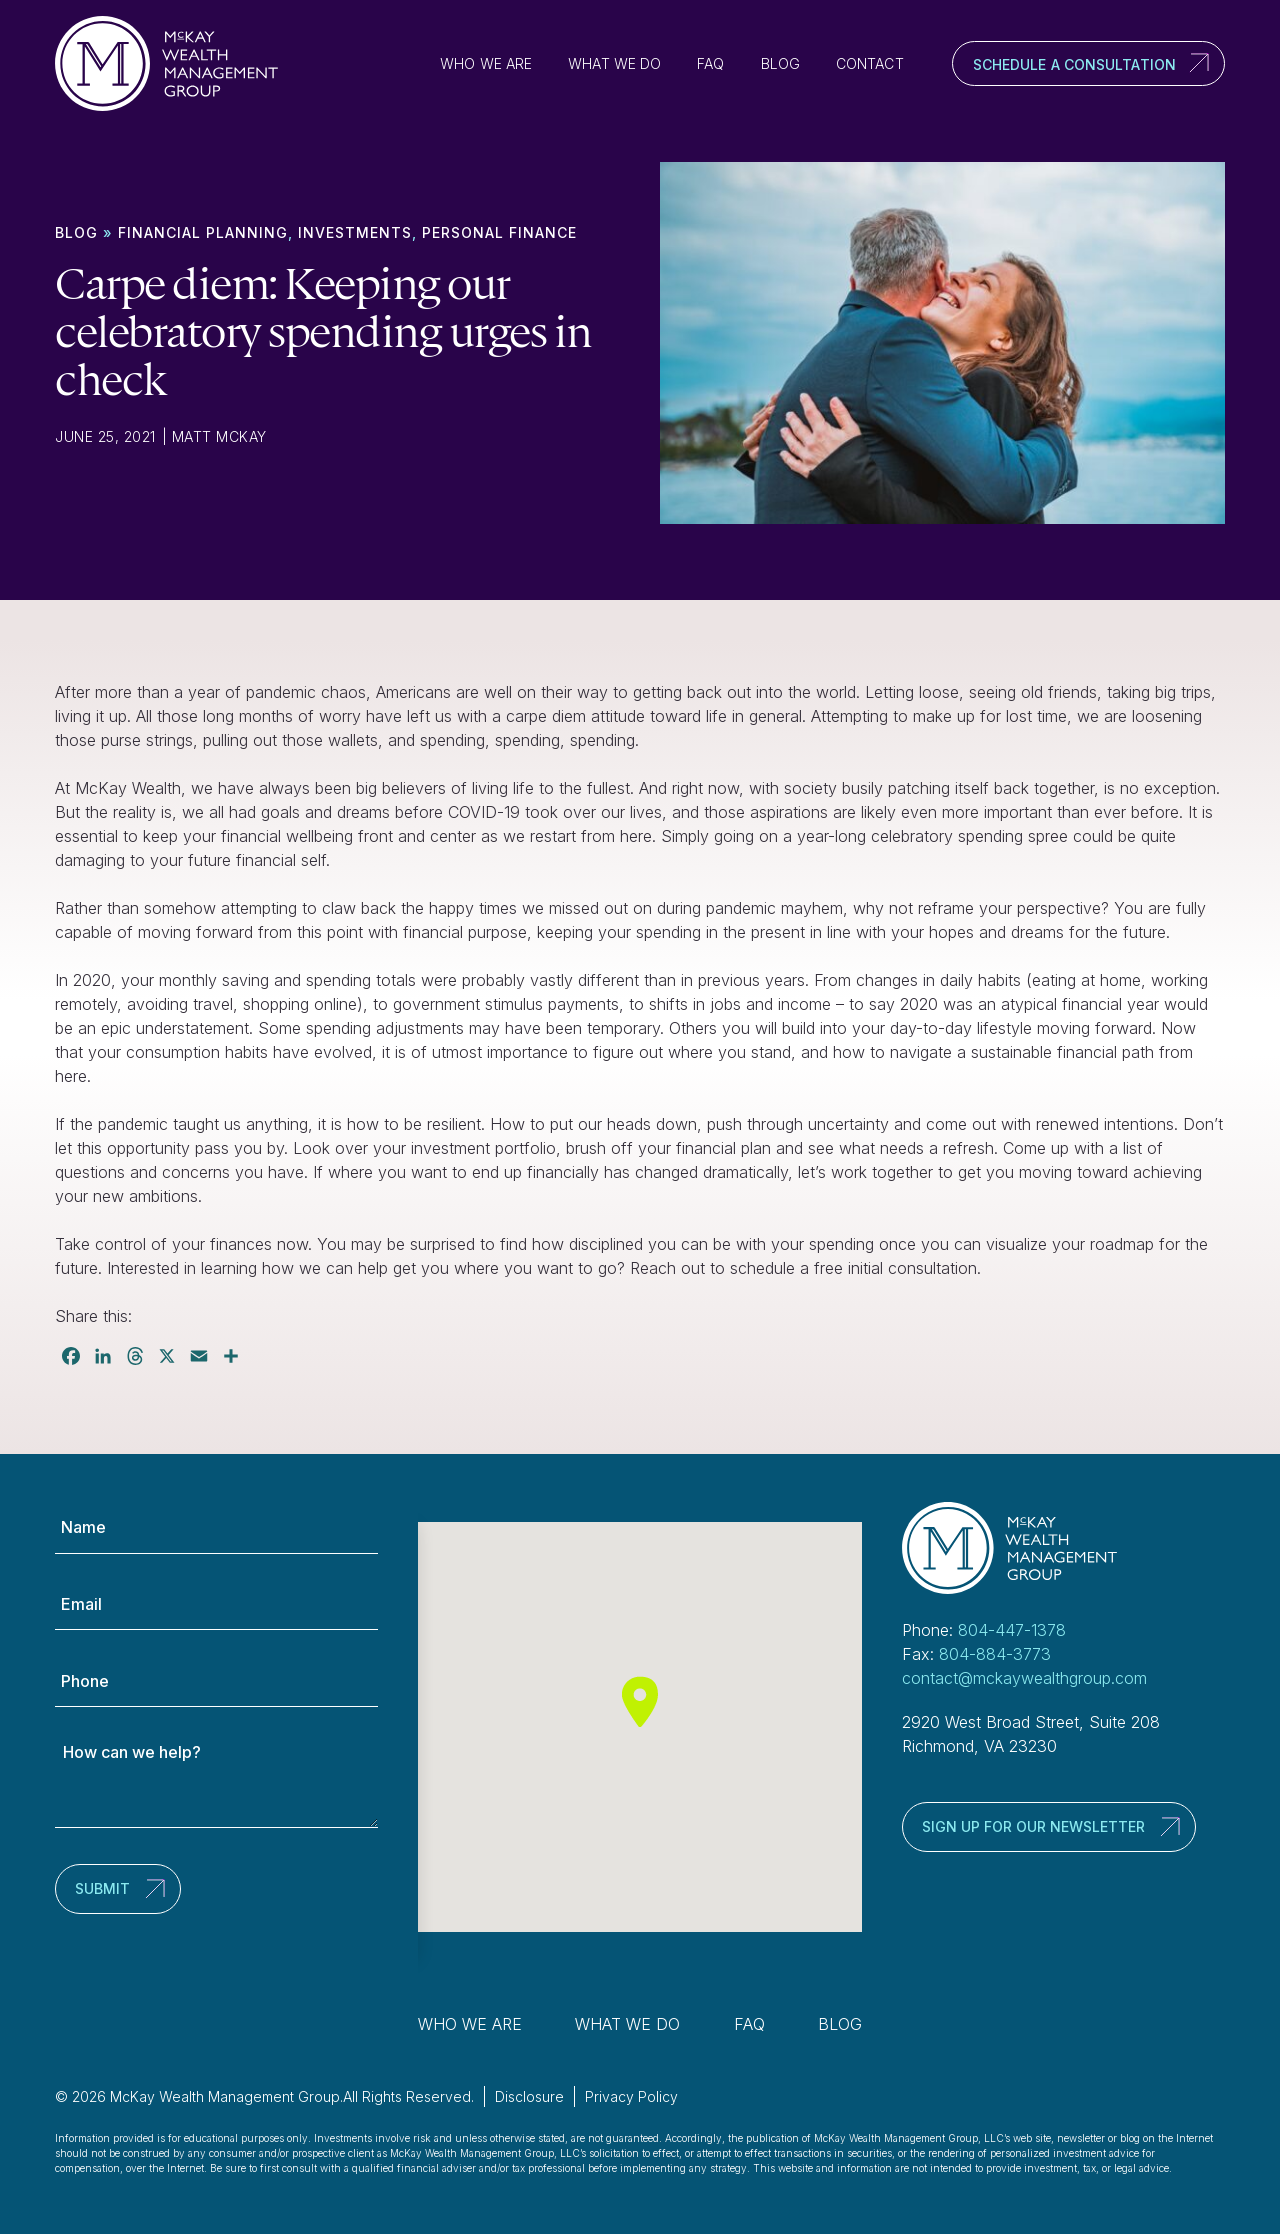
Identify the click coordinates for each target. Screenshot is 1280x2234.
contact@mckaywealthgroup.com (1024, 1678)
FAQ (710, 63)
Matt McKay (219, 436)
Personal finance (499, 232)
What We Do (614, 63)
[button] (640, 1701)
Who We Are (486, 63)
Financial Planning (203, 232)
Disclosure (529, 2096)
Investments (355, 232)
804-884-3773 (995, 1654)
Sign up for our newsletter (1033, 1826)
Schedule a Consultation (1074, 64)
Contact (870, 63)
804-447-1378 (1012, 1630)
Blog (780, 63)
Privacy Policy (631, 2096)
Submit (102, 1888)
